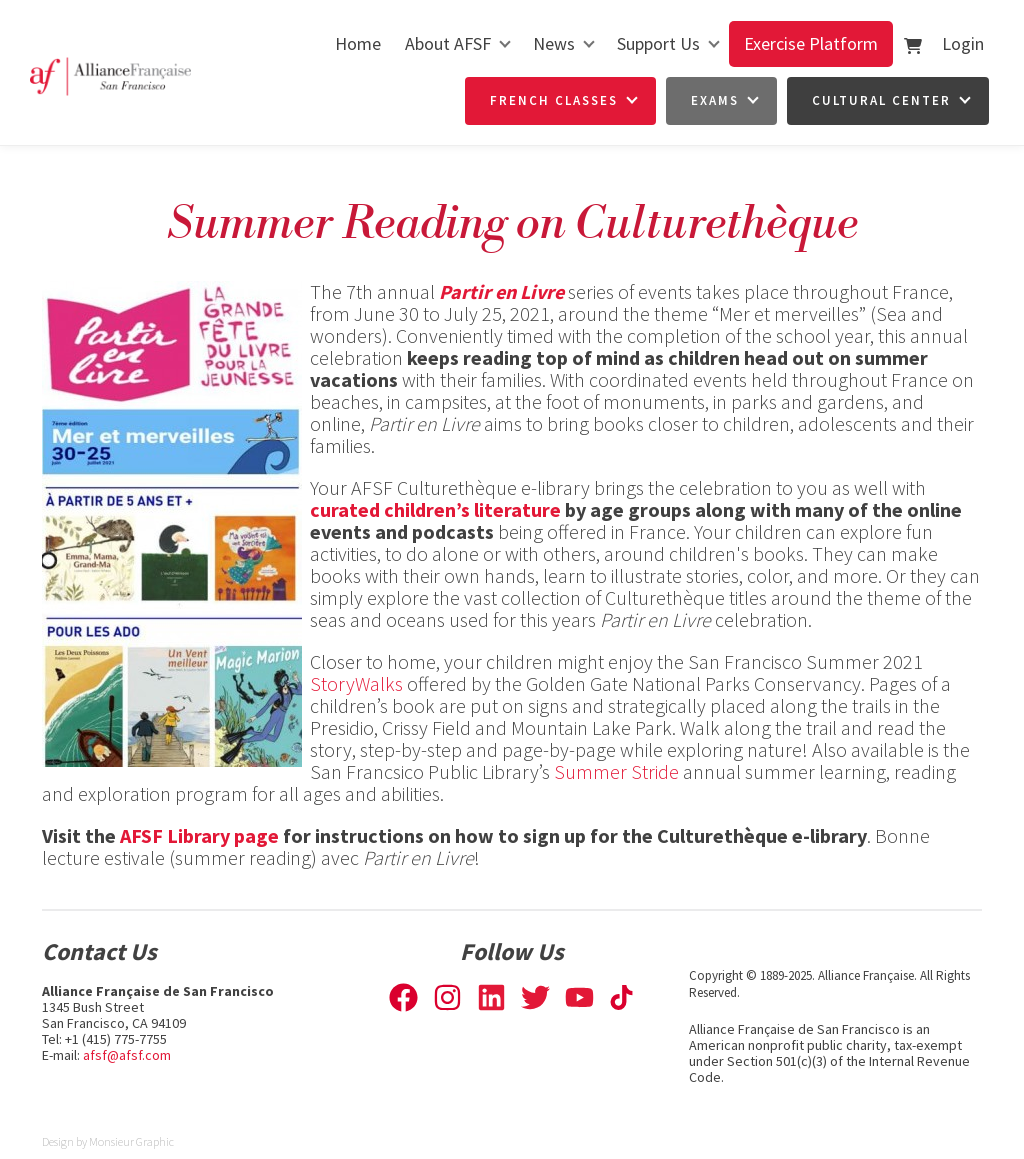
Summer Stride (616, 771)
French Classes (554, 100)
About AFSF (448, 43)
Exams (715, 100)
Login (963, 43)
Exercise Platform (811, 43)
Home (358, 43)
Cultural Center (881, 100)
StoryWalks (356, 683)
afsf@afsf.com (127, 1055)
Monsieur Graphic (131, 1141)
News (554, 43)
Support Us (658, 43)
